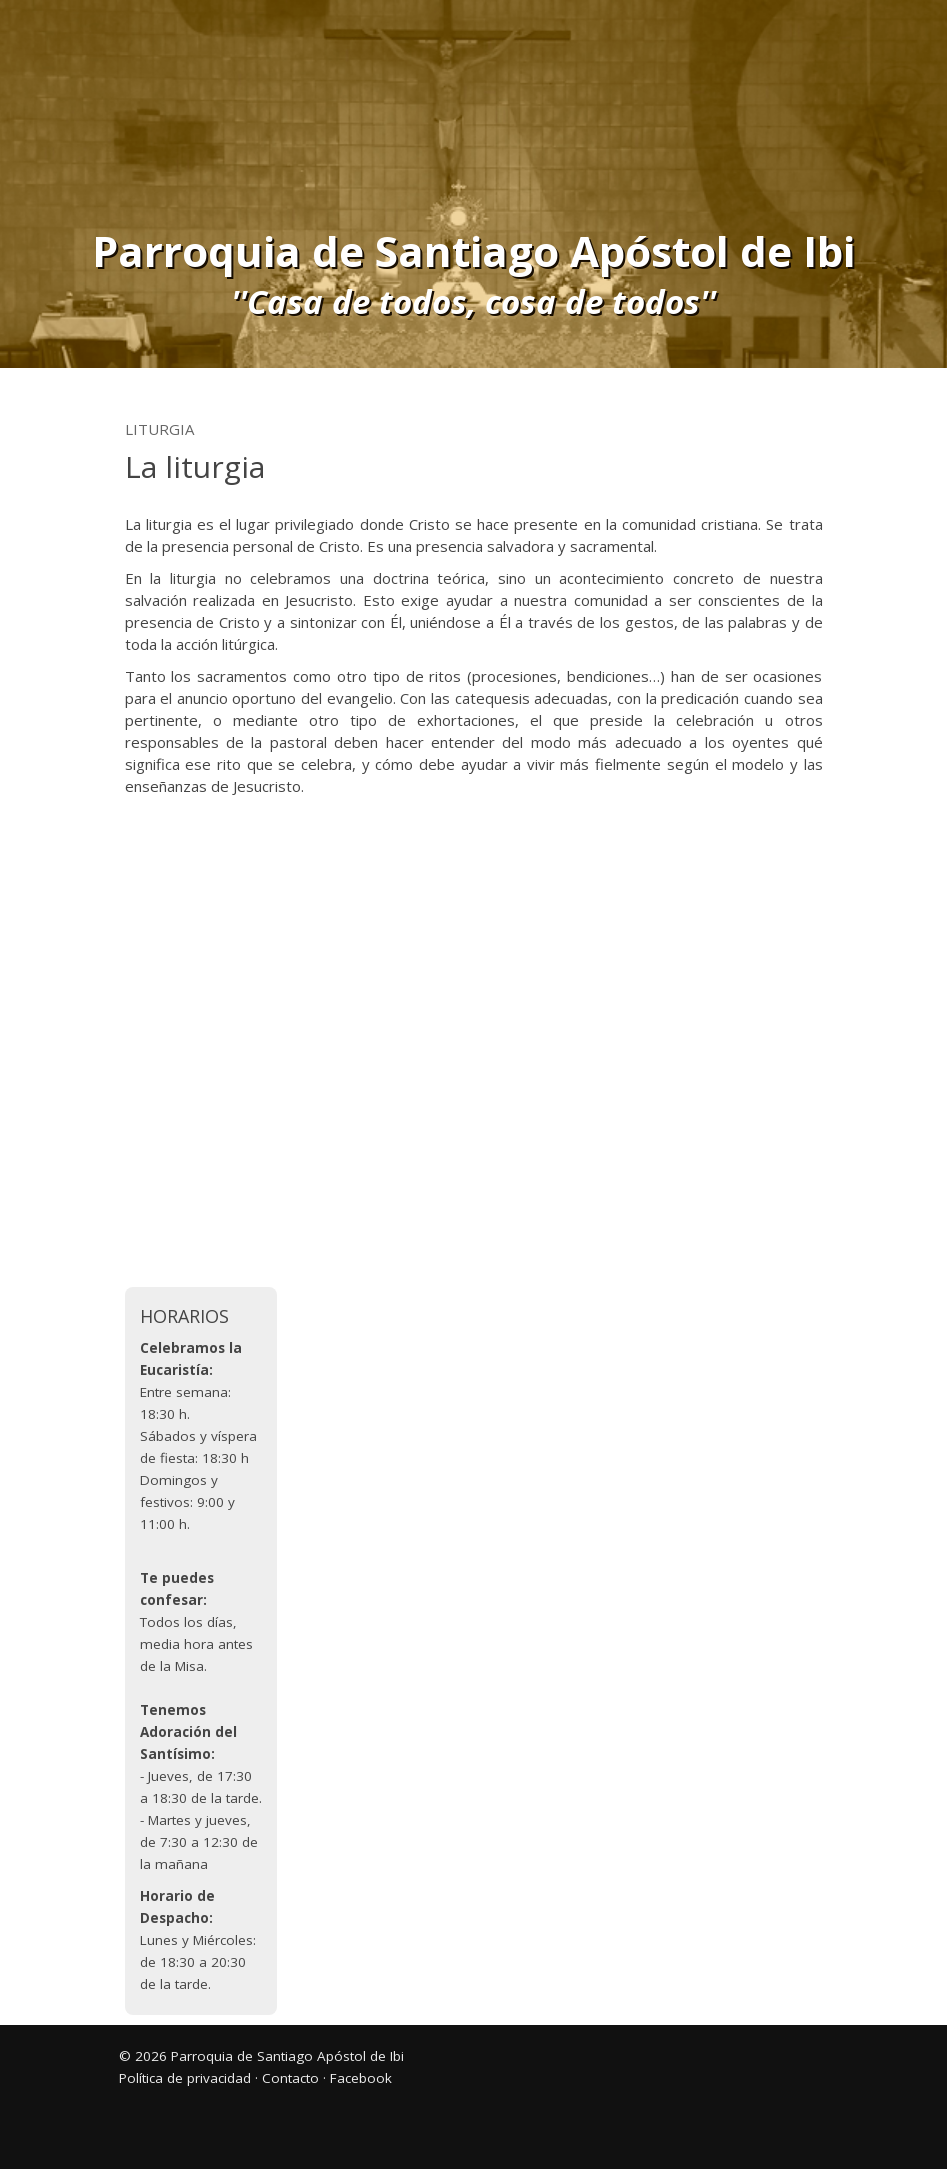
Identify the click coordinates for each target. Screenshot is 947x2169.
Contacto (290, 2078)
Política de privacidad (185, 2078)
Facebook (361, 2078)
